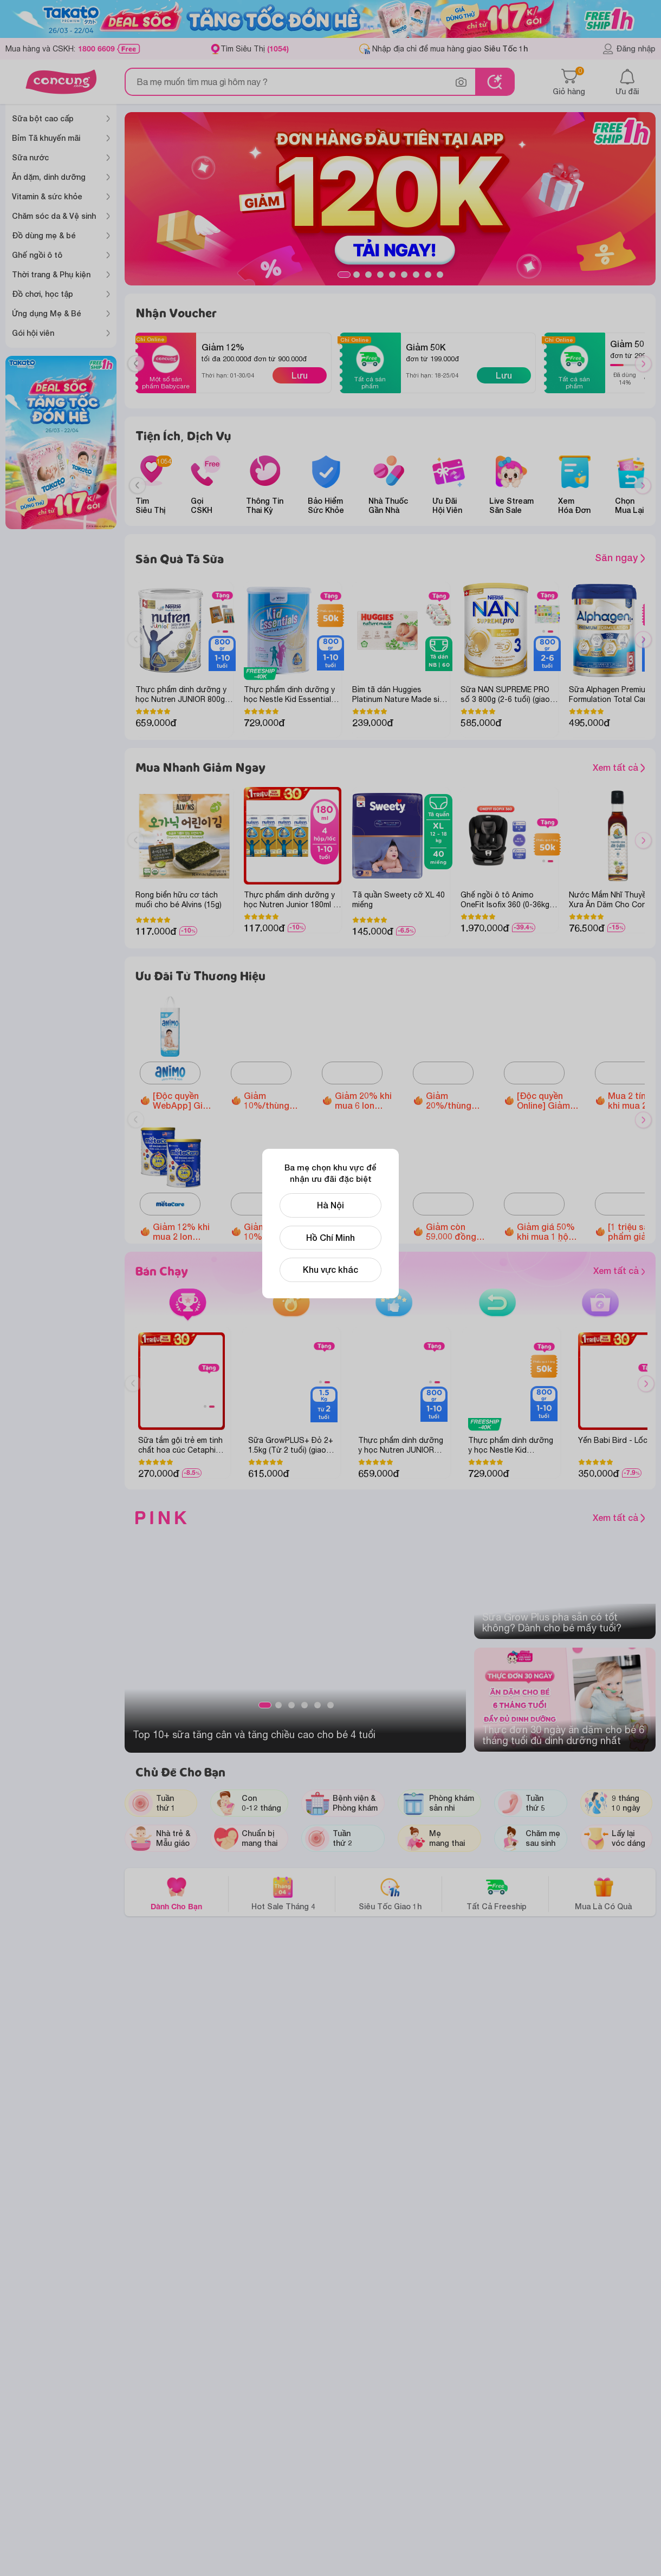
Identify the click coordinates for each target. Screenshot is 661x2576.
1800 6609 (96, 49)
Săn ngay (620, 557)
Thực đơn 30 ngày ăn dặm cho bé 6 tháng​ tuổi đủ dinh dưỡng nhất (563, 1735)
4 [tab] (380, 274)
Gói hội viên (33, 332)
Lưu (299, 375)
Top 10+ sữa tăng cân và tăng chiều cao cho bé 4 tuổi (254, 1734)
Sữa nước (30, 157)
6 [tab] (404, 274)
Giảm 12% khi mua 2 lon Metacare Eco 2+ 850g (182, 1231)
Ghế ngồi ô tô (37, 254)
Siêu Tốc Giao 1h (390, 1893)
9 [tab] (440, 274)
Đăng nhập (629, 48)
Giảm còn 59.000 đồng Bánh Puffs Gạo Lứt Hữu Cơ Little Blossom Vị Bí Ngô (454, 1231)
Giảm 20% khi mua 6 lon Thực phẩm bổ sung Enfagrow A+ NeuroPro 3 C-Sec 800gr (366, 1100)
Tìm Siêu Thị (255, 48)
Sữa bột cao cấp (43, 118)
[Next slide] (643, 486)
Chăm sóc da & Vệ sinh (54, 215)
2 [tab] (356, 274)
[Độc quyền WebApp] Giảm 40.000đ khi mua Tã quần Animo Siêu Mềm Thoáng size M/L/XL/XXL (184, 1100)
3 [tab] (368, 274)
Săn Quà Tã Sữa (179, 558)
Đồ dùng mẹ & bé (44, 235)
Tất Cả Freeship (496, 1893)
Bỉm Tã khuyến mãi (46, 137)
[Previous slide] (137, 486)
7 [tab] (416, 274)
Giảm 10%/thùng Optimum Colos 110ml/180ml (270, 1100)
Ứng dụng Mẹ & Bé (46, 313)
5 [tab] (392, 274)
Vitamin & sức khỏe (47, 196)
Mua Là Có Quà (603, 1893)
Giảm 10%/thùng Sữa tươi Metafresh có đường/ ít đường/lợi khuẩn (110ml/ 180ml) (272, 1231)
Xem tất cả (570, 768)
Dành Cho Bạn (176, 1893)
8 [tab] (428, 274)
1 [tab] (344, 274)
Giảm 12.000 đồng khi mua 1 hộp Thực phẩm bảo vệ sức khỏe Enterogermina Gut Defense (366, 1231)
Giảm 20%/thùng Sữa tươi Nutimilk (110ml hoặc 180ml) (457, 1100)
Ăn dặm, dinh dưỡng (49, 176)
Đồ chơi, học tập (42, 293)
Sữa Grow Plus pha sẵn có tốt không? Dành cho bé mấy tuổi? (551, 1623)
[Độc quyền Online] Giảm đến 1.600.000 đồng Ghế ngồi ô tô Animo (547, 1100)
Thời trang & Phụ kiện (51, 274)
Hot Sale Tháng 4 (283, 1893)
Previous (140, 373)
